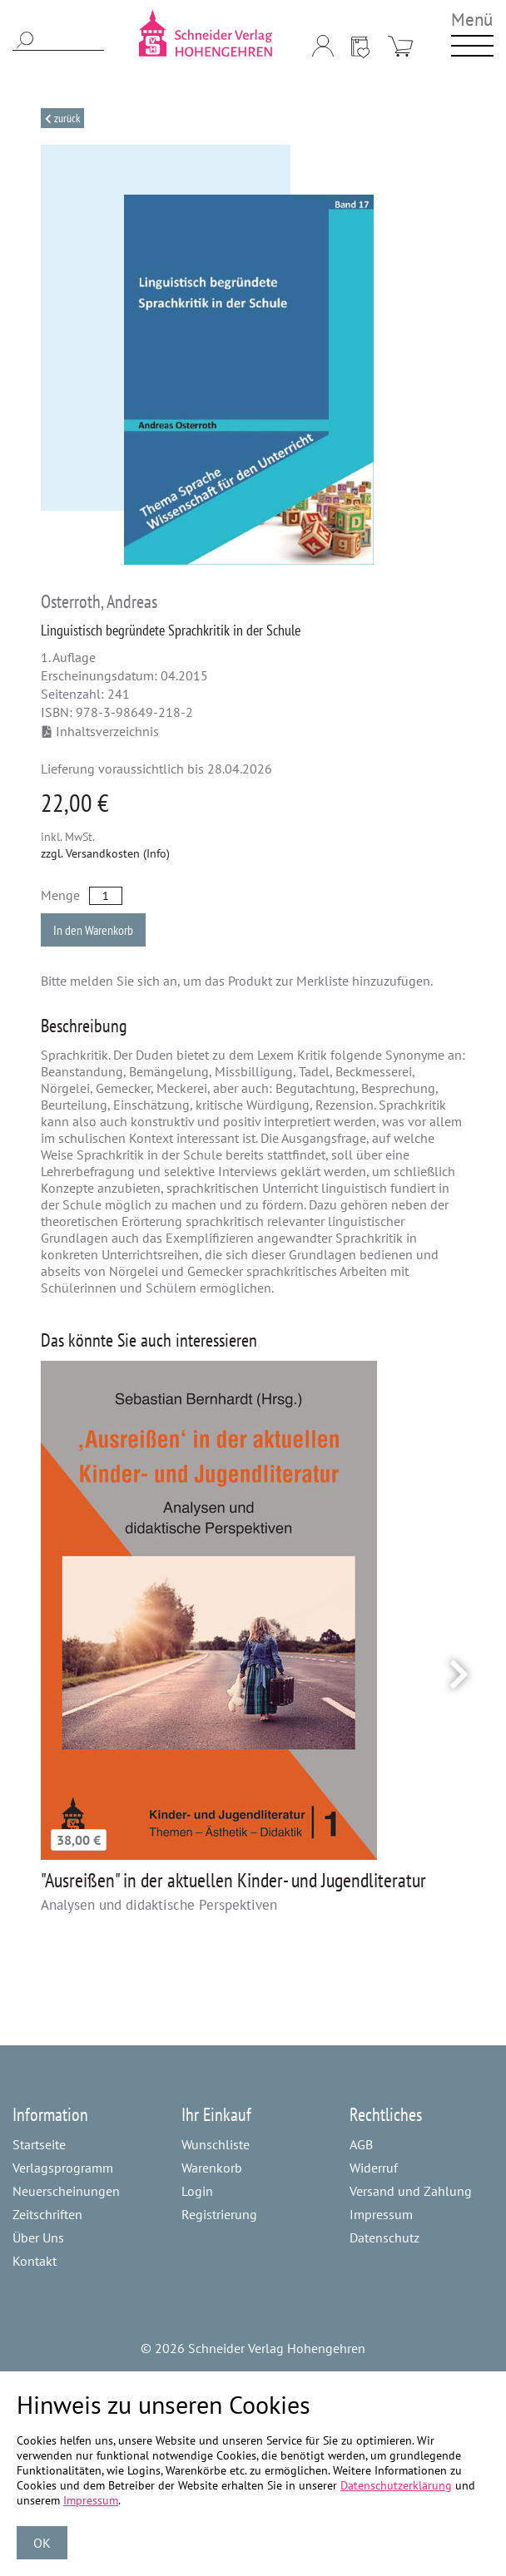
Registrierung (219, 2214)
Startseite (39, 2144)
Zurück (66, 118)
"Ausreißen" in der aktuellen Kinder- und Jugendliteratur (233, 1880)
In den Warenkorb (93, 930)
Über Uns (38, 2237)
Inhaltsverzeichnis (100, 731)
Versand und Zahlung (411, 2191)
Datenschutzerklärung (396, 2485)
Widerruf (374, 2167)
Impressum (381, 2214)
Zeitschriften (47, 2214)
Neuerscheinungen (66, 2191)
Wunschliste (215, 2144)
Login (197, 2191)
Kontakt (34, 2260)
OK (42, 2542)
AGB (361, 2144)
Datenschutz (384, 2237)
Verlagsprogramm (62, 2167)
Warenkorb (211, 2167)
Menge (60, 895)
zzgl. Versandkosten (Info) (105, 853)
